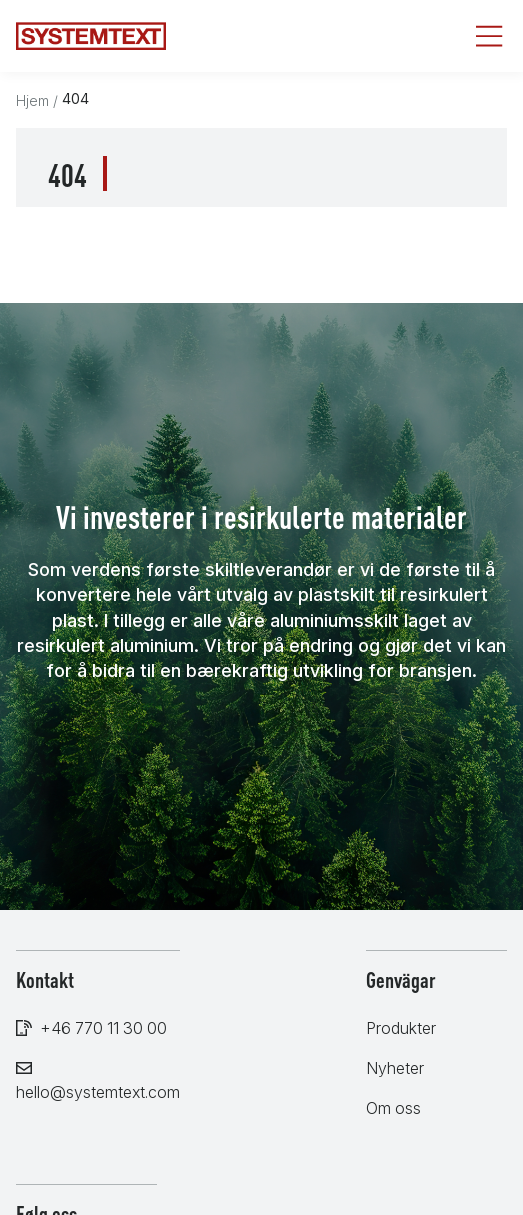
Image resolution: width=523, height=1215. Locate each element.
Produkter (401, 1028)
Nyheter (395, 1068)
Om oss (393, 1108)
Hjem (32, 100)
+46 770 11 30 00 (103, 1028)
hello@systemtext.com (98, 1092)
